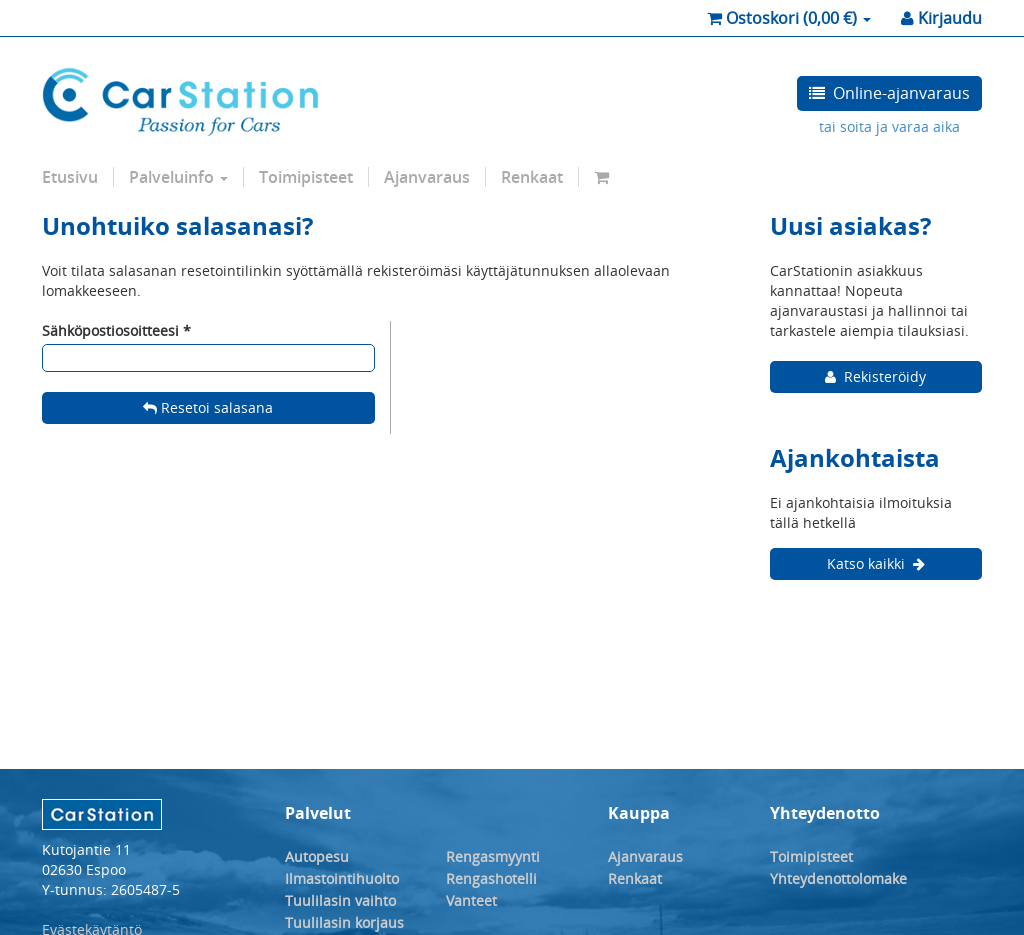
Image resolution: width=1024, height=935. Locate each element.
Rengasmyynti (493, 856)
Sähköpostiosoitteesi (110, 330)
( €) (789, 18)
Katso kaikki (876, 563)
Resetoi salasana (208, 407)
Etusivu (70, 177)
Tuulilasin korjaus (344, 922)
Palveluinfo (178, 177)
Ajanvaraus (427, 177)
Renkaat (532, 177)
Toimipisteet (306, 177)
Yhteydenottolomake (838, 878)
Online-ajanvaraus (889, 93)
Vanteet (471, 900)
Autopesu (317, 856)
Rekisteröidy (875, 376)
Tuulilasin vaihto (340, 900)
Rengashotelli (491, 878)
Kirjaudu (941, 18)
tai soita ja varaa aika (889, 126)
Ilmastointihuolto (342, 878)
